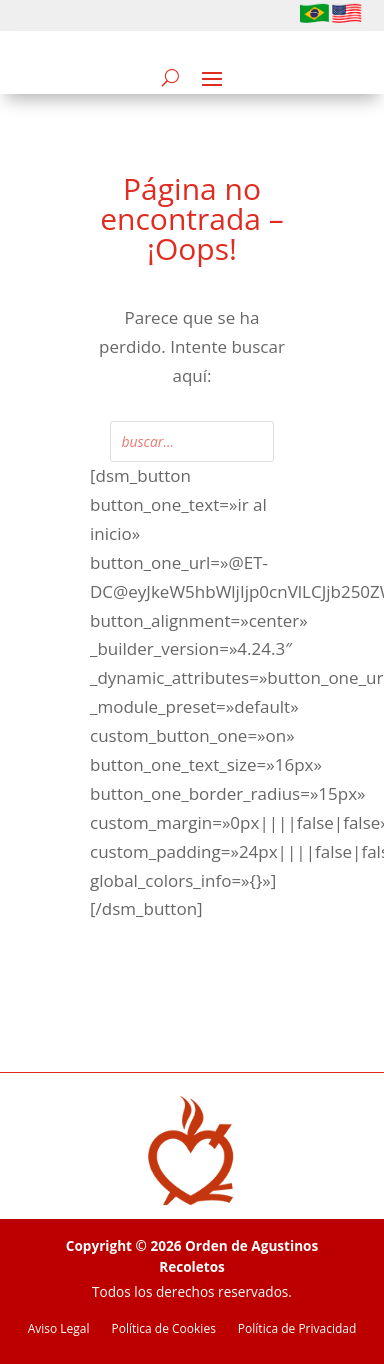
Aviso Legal (59, 1329)
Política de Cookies (164, 1329)
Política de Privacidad (297, 1329)
